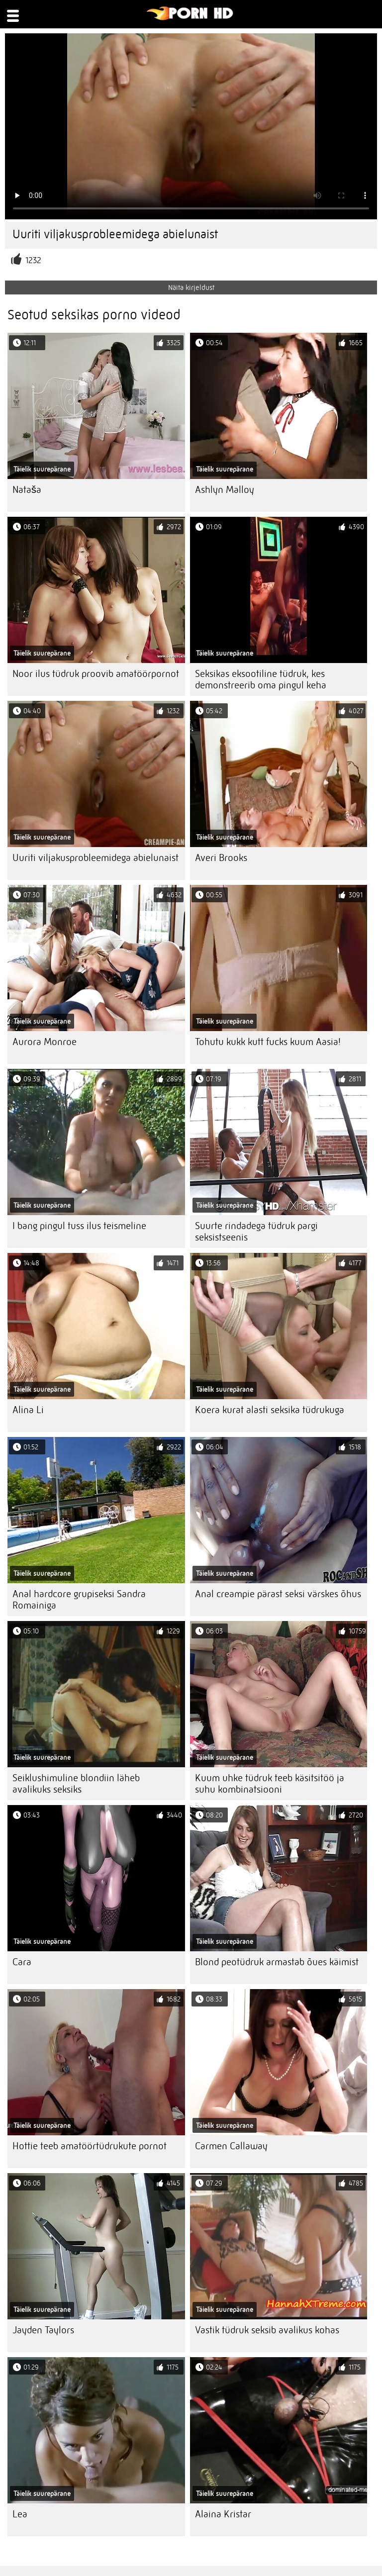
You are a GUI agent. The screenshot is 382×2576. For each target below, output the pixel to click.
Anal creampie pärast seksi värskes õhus (278, 1594)
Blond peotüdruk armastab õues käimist (277, 1962)
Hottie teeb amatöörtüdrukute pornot (89, 2146)
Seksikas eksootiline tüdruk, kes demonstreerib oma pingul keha (260, 679)
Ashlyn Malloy (224, 489)
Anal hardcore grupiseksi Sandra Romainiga (79, 1599)
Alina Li (28, 1410)
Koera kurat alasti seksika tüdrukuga (269, 1410)
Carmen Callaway (231, 2146)
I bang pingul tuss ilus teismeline (79, 1226)
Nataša (26, 489)
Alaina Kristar (223, 2514)
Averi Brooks (221, 857)
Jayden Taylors (43, 2330)
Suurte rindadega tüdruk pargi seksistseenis (256, 1231)
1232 (33, 260)
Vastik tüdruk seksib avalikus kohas (267, 2330)
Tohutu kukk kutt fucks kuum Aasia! (268, 1042)
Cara (21, 1962)
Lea (19, 2514)
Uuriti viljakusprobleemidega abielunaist (95, 857)
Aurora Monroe (44, 1042)
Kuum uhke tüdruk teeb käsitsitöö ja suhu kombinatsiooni (269, 1783)
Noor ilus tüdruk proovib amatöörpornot (95, 673)
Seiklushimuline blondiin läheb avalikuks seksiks (76, 1783)
